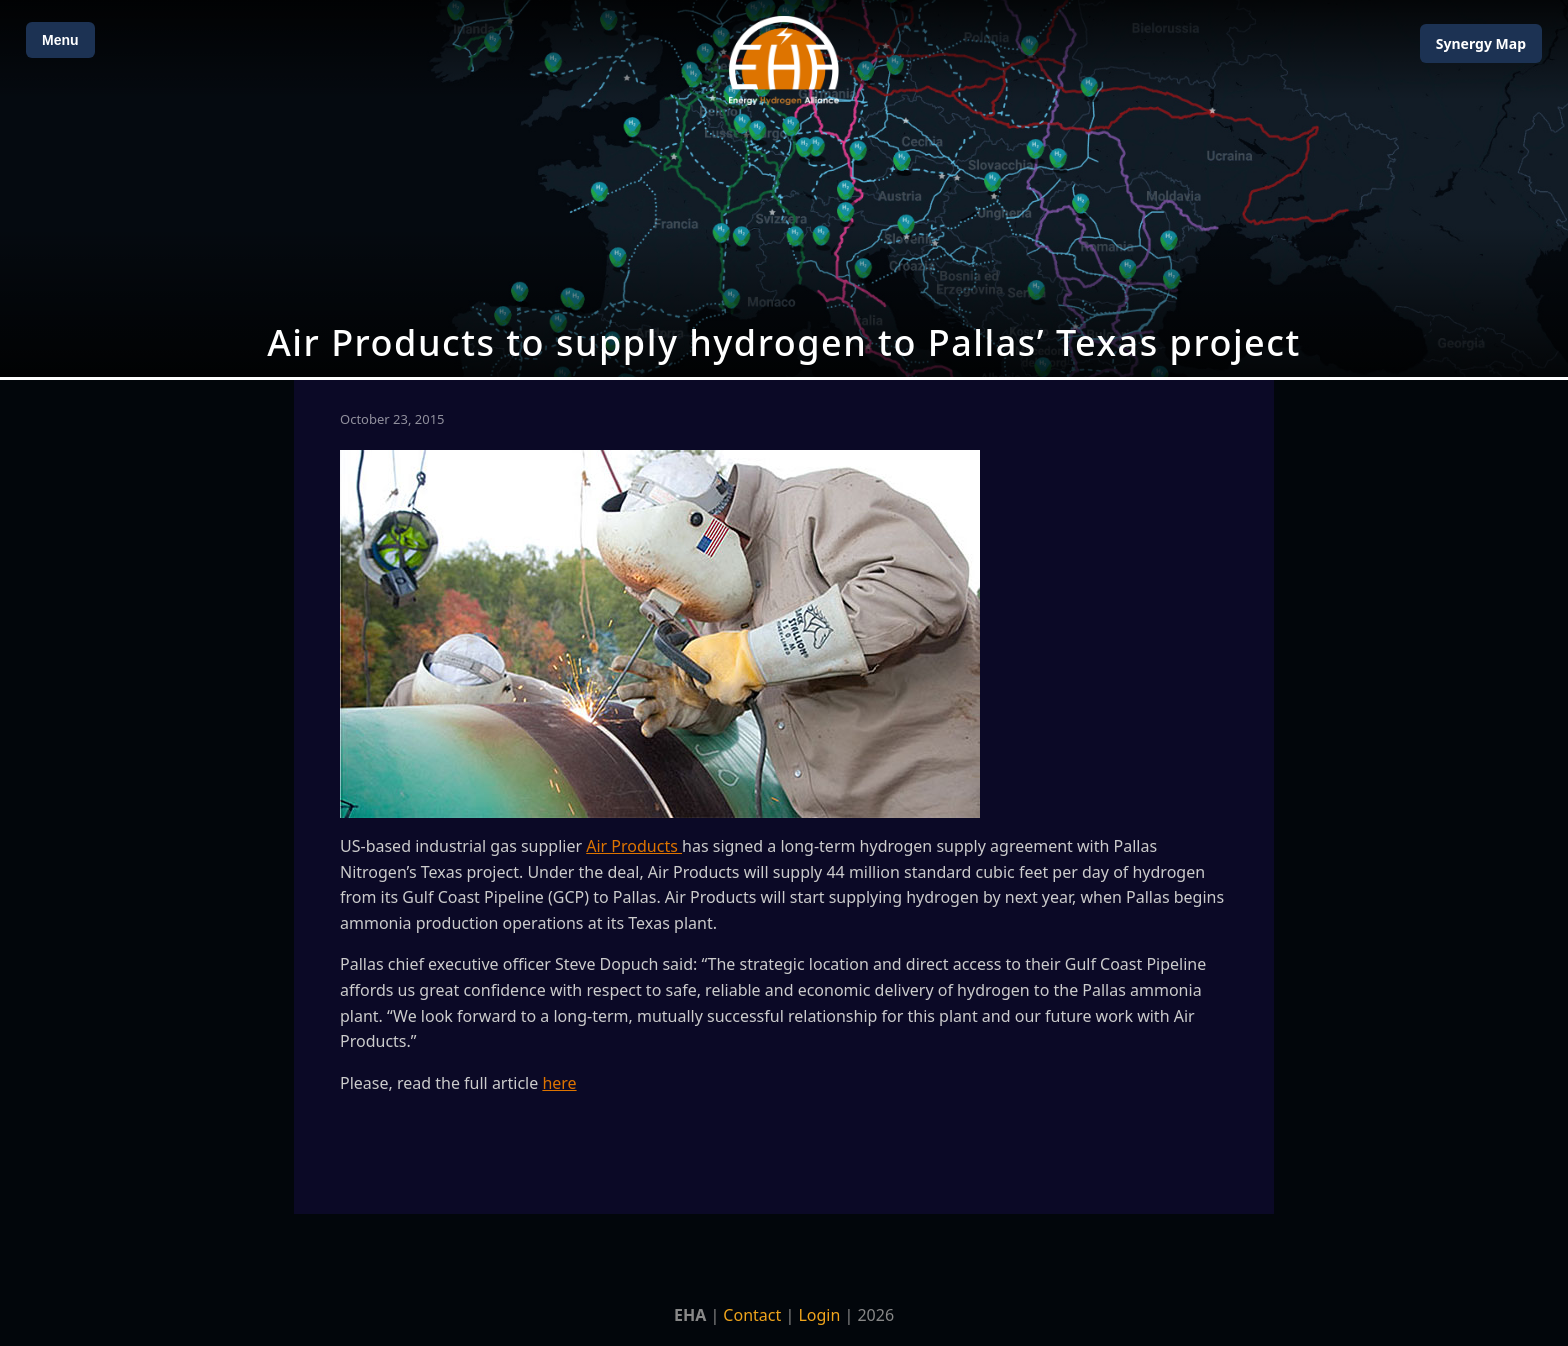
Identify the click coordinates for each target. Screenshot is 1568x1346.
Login (819, 1315)
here (559, 1083)
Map (1481, 43)
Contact (752, 1315)
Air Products (634, 846)
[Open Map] (784, 188)
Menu (60, 40)
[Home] (784, 60)
